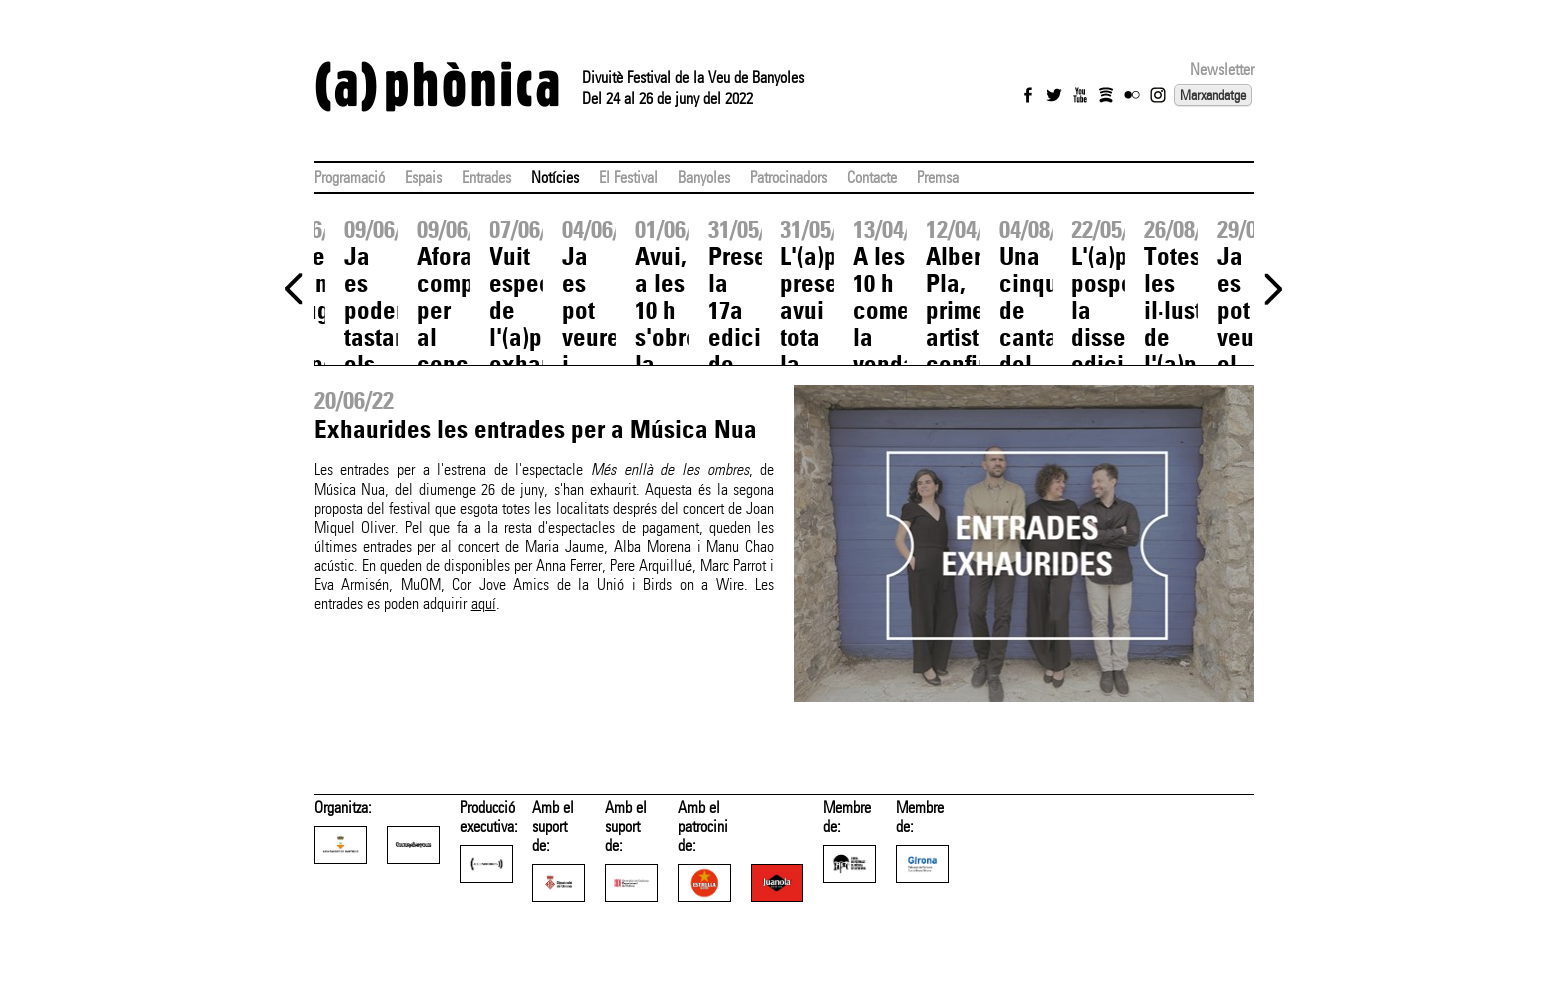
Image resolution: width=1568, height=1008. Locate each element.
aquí (483, 603)
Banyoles (704, 177)
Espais (423, 177)
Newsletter (1222, 69)
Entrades (486, 177)
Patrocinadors (788, 177)
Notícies (555, 177)
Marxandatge (1213, 95)
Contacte (872, 177)
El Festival (628, 177)
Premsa (938, 177)
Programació (349, 177)
